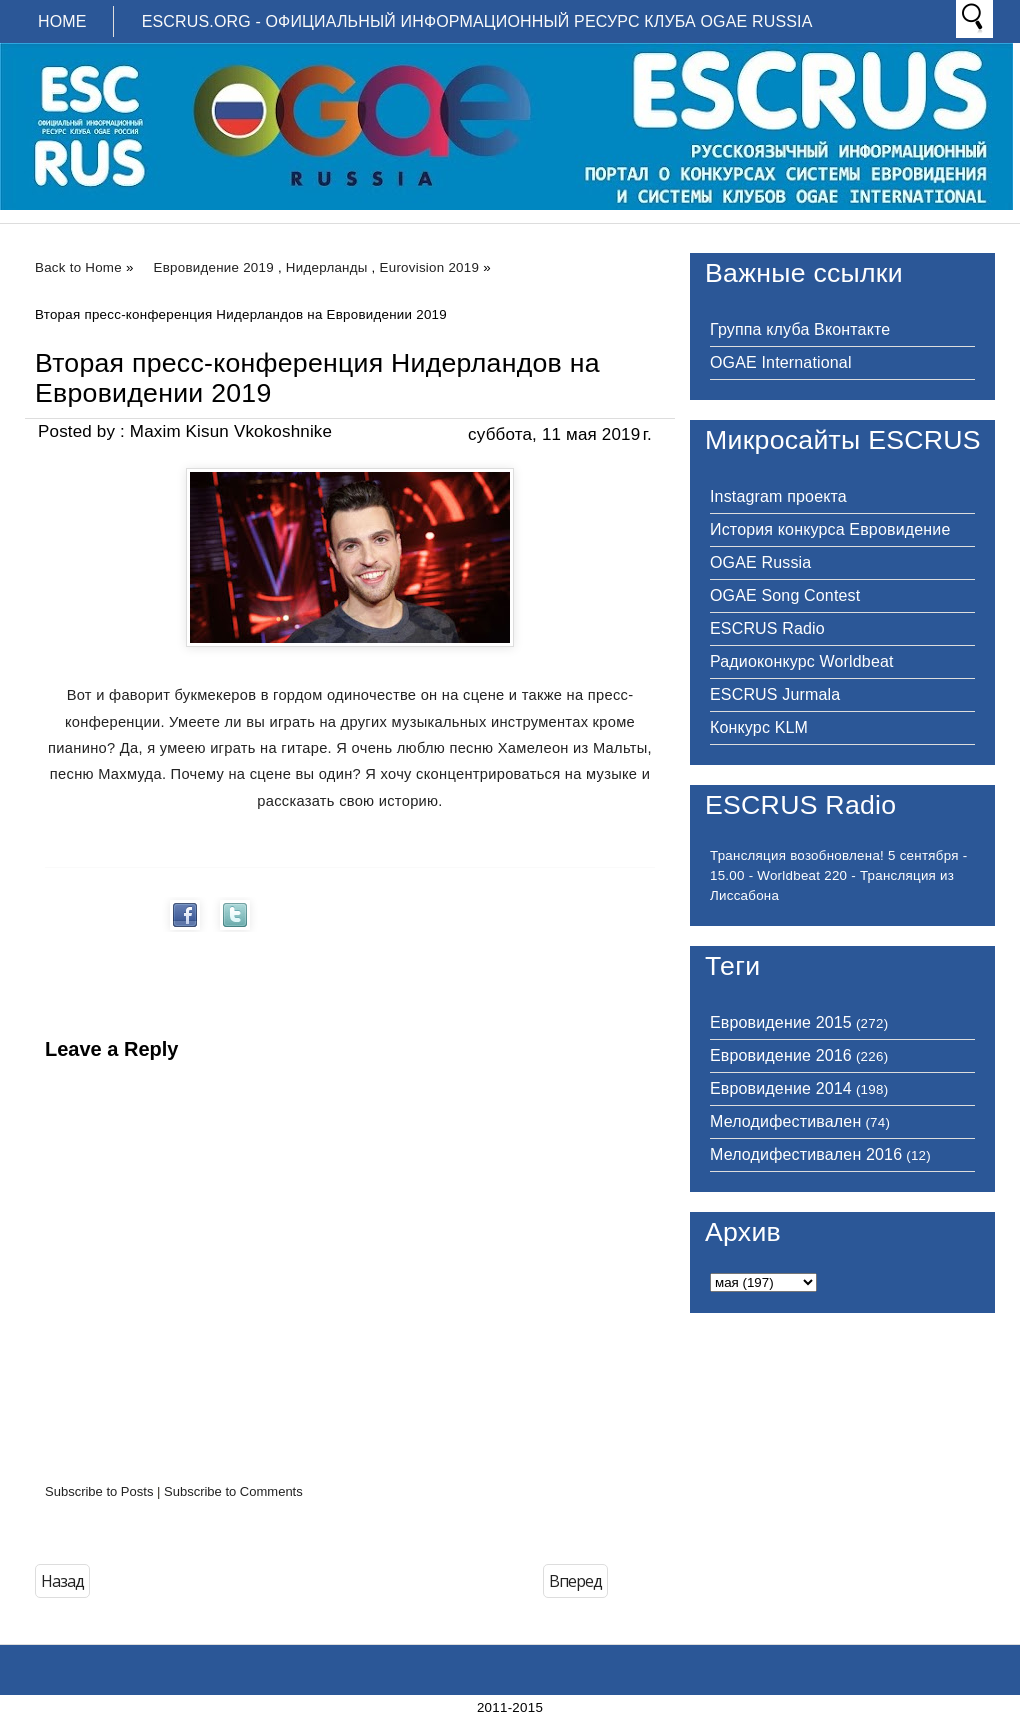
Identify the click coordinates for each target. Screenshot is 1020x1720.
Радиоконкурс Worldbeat (802, 661)
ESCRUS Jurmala (775, 694)
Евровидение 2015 (781, 1022)
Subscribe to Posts (99, 1491)
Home (62, 21)
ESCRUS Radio (767, 628)
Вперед (575, 1581)
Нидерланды (327, 267)
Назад (62, 1581)
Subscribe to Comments (233, 1491)
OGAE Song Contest (785, 595)
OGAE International (781, 362)
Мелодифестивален (785, 1121)
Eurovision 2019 (430, 267)
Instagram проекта (778, 496)
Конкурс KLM (759, 727)
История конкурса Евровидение (830, 529)
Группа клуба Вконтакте (800, 329)
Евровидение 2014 (781, 1088)
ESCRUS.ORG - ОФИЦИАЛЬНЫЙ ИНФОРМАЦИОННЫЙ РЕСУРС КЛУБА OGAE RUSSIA (477, 21)
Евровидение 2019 (214, 267)
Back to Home (78, 267)
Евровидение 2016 (781, 1055)
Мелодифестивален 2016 (806, 1154)
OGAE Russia (760, 562)
